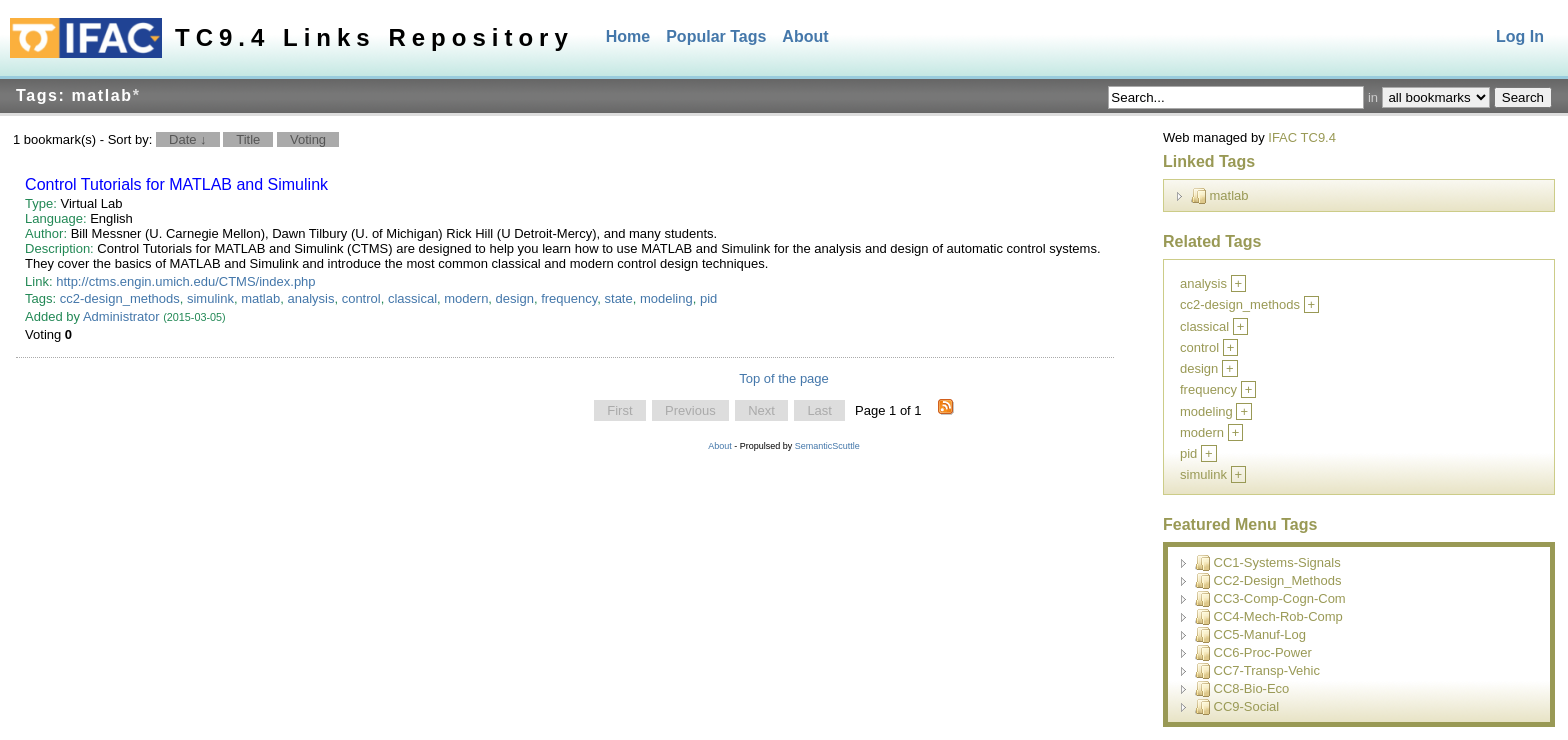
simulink (210, 298)
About (805, 36)
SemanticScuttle (827, 446)
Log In (1520, 36)
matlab (260, 298)
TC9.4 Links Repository (374, 37)
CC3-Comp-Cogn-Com (1270, 599)
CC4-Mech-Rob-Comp (1269, 617)
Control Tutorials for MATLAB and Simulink (176, 184)
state (619, 298)
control (361, 298)
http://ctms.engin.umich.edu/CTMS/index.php (185, 281)
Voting (308, 139)
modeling (666, 298)
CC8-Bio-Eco (1242, 689)
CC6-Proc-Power (1253, 653)
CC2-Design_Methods (1268, 581)
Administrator (121, 316)
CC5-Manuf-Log (1251, 635)
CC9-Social (1237, 707)
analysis (310, 298)
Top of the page (784, 378)
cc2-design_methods (120, 298)
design (515, 298)
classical (412, 298)
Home (628, 36)
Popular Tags (716, 36)
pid (708, 298)
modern (466, 298)
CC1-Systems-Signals (1268, 563)
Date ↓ (188, 139)
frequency (569, 298)
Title (248, 139)
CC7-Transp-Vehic (1257, 671)
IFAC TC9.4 (1302, 137)
